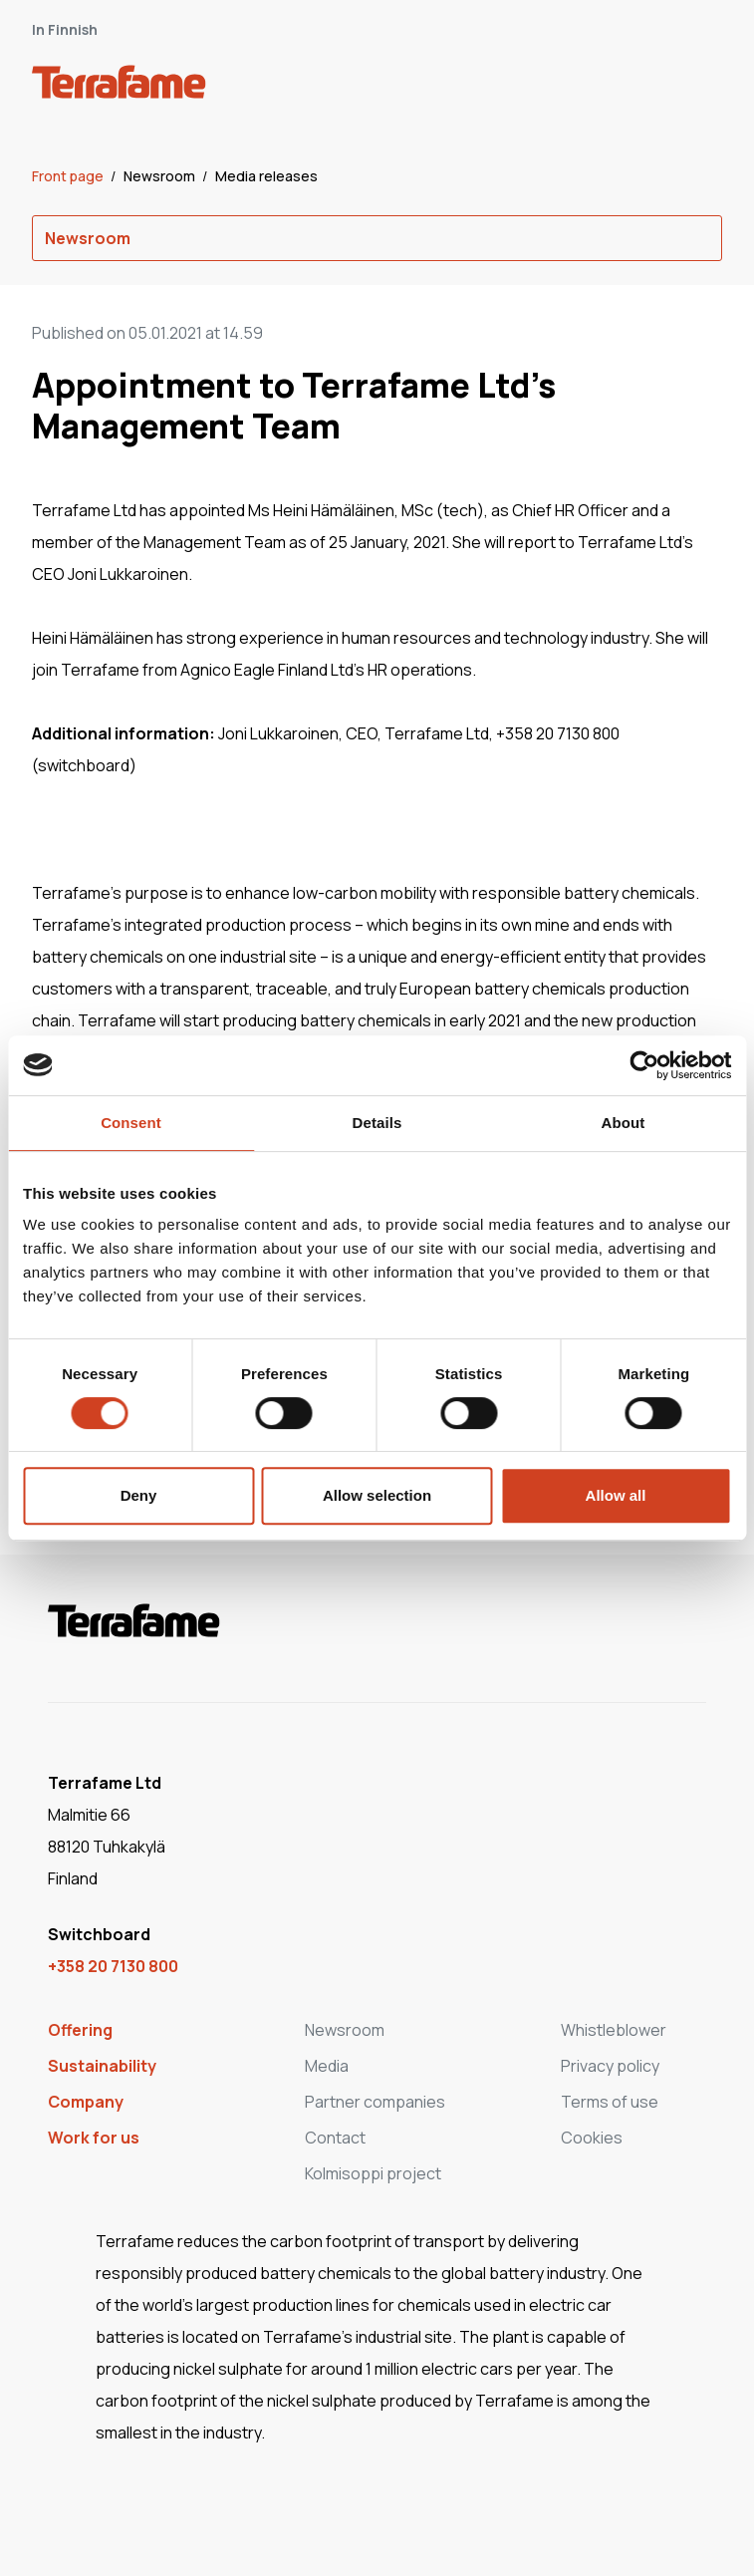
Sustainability (102, 2066)
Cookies (592, 2137)
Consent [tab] (131, 1122)
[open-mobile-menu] (700, 86)
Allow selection (377, 1495)
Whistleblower (613, 2030)
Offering (80, 2030)
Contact (335, 2137)
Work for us (93, 2137)
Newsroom (161, 175)
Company (86, 2102)
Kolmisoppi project (373, 2173)
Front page (69, 175)
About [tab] (623, 1122)
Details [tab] (377, 1122)
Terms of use (609, 2102)
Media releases (266, 175)
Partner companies (375, 2102)
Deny (139, 1495)
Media (327, 2066)
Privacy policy (610, 2066)
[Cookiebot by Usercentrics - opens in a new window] (644, 1065)
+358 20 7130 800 (113, 1966)
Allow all (616, 1495)
